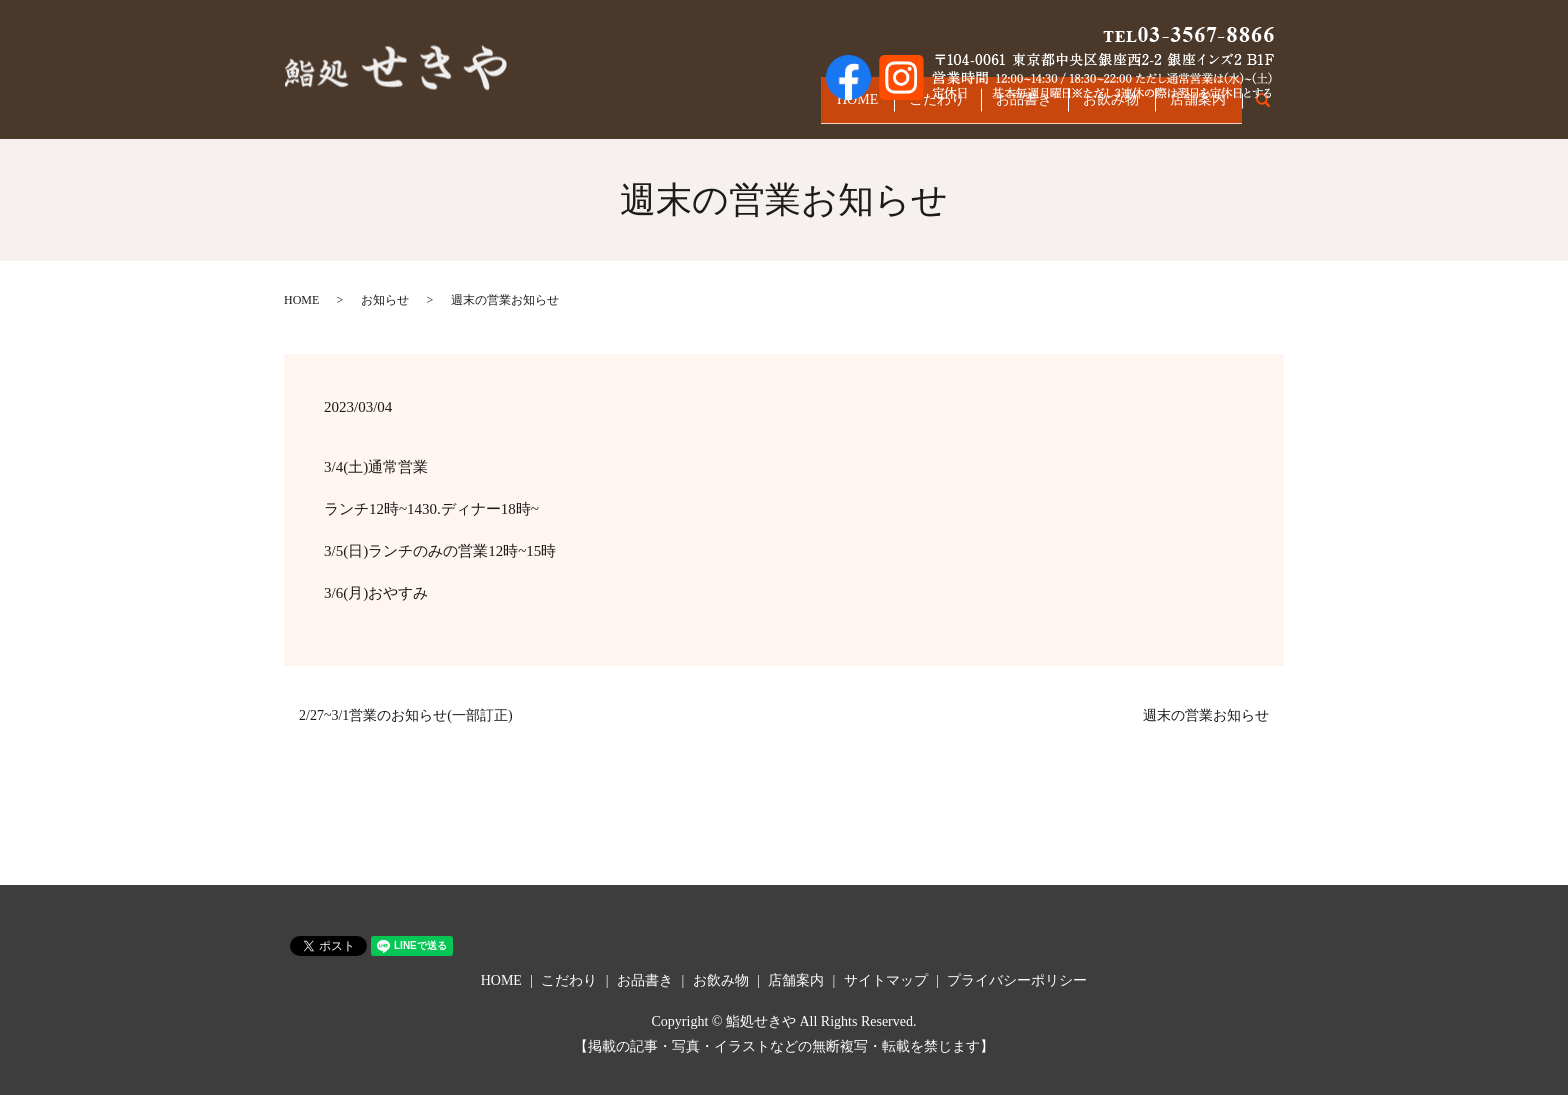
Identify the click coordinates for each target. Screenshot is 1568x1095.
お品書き (997, 107)
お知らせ (385, 300)
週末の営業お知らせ (1206, 715)
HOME (808, 107)
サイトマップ (886, 980)
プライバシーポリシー (1017, 980)
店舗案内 (1193, 107)
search (1273, 108)
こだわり (899, 107)
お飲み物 (1095, 107)
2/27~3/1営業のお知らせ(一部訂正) (406, 715)
